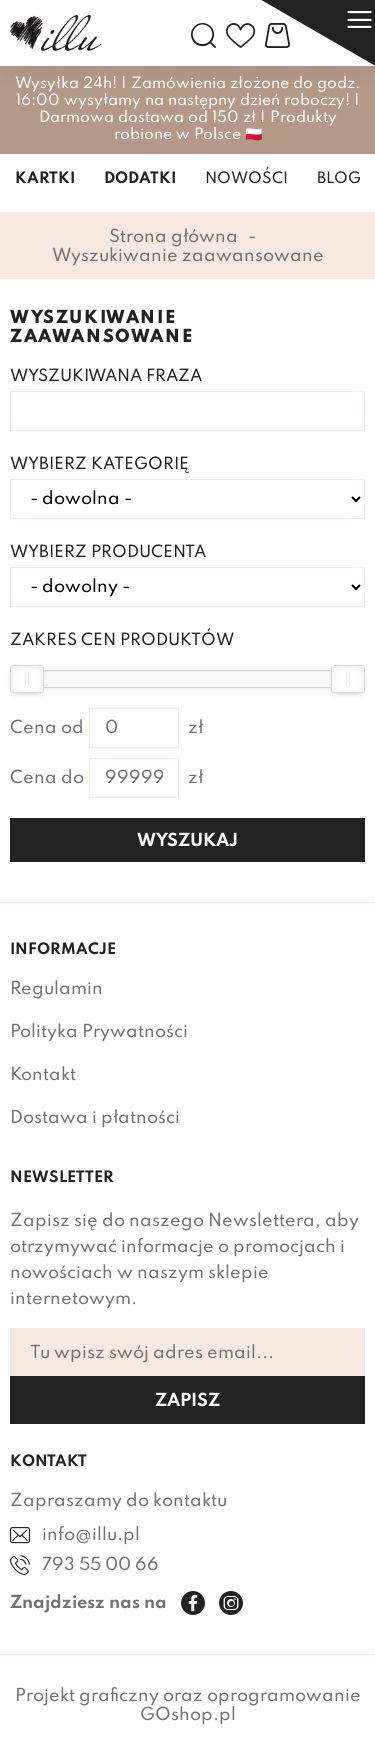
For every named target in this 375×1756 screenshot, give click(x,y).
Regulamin (56, 989)
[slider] (27, 679)
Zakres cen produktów (122, 640)
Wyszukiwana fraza (106, 376)
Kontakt (43, 1075)
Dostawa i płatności (95, 1118)
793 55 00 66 (100, 1565)
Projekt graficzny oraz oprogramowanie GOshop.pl (188, 1705)
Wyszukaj (187, 841)
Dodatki (140, 179)
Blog (339, 179)
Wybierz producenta (108, 552)
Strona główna (173, 237)
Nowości (246, 179)
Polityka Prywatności (99, 1032)
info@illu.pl (91, 1535)
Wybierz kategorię (99, 464)
